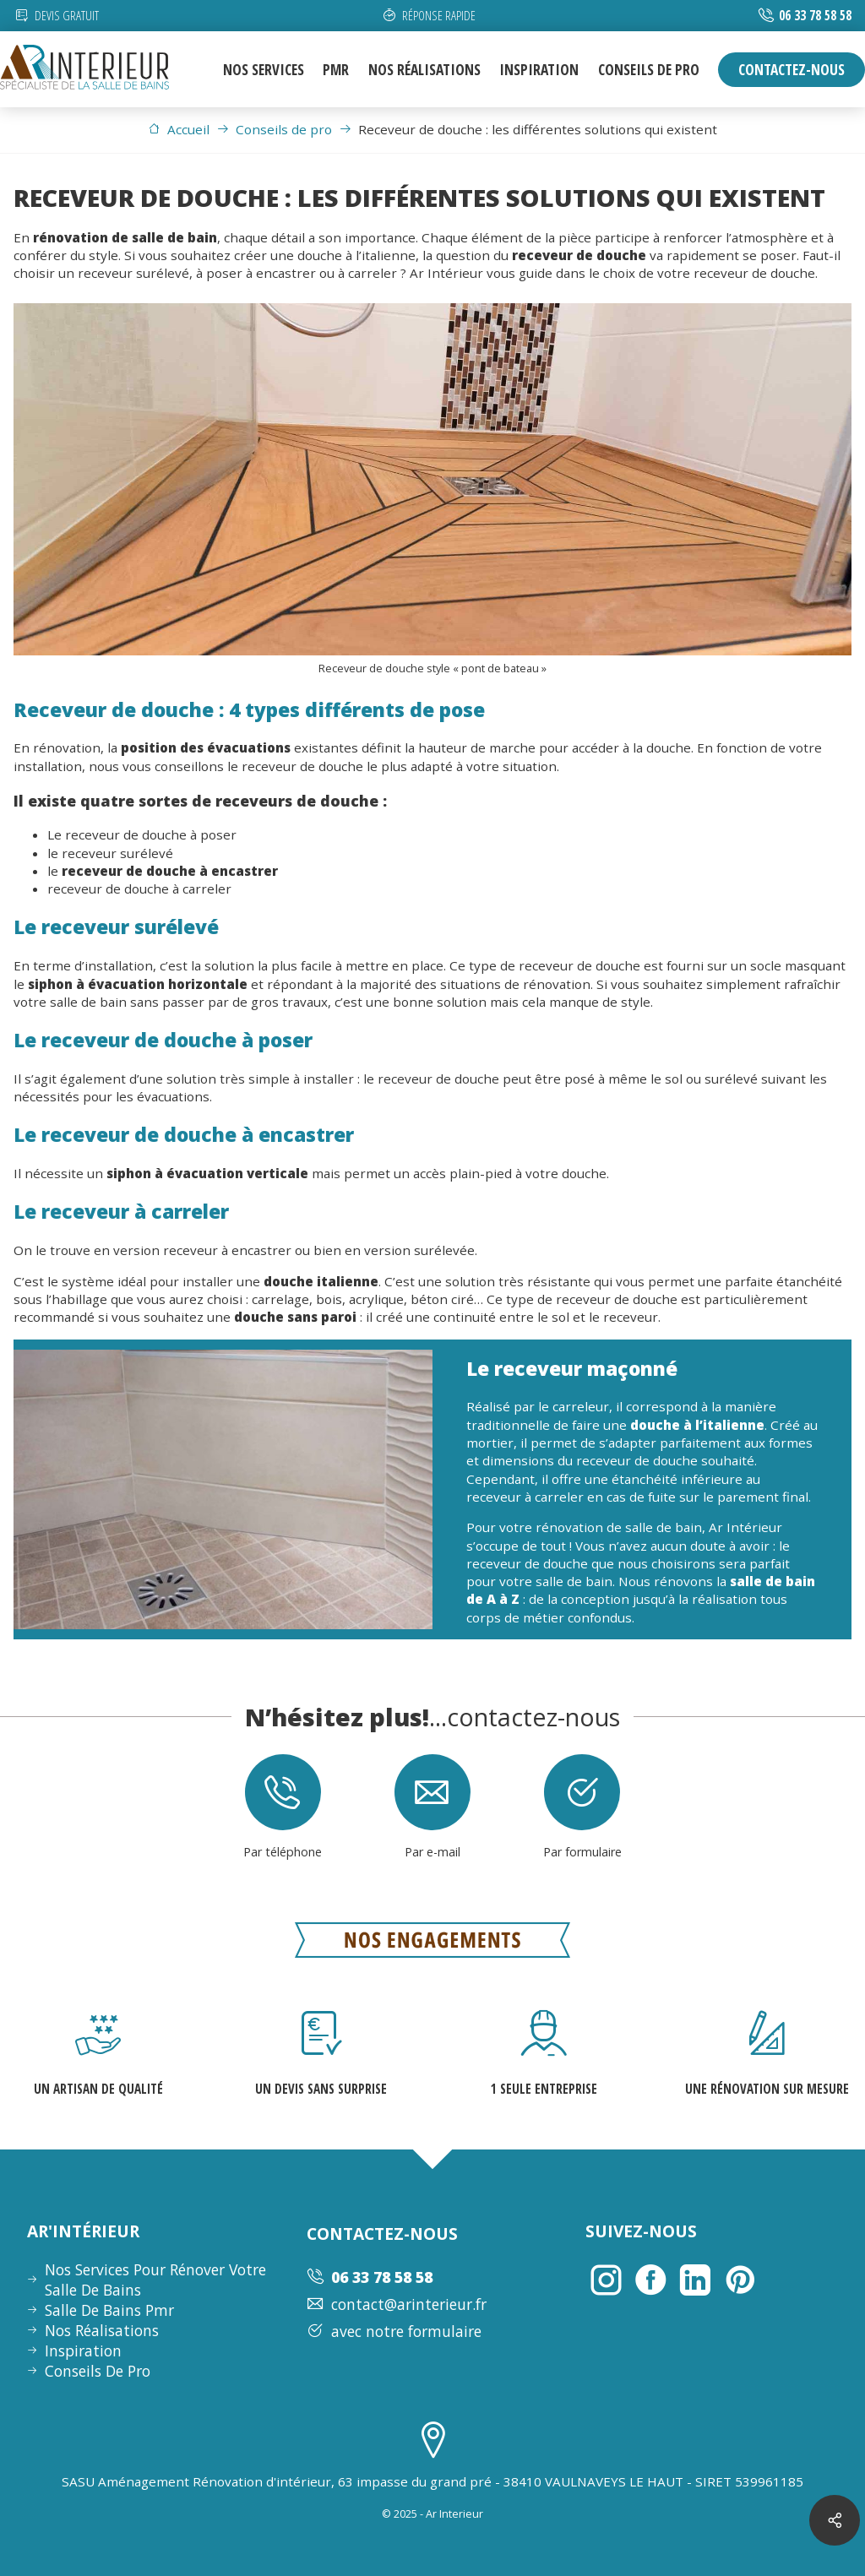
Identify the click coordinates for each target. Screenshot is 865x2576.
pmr (336, 69)
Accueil (178, 129)
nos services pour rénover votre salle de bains (155, 2279)
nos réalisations (424, 69)
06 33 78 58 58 (815, 15)
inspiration (539, 69)
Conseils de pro (274, 129)
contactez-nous (791, 69)
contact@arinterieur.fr (397, 2304)
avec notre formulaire (394, 2331)
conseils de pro (648, 69)
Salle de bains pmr (109, 2310)
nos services (263, 69)
